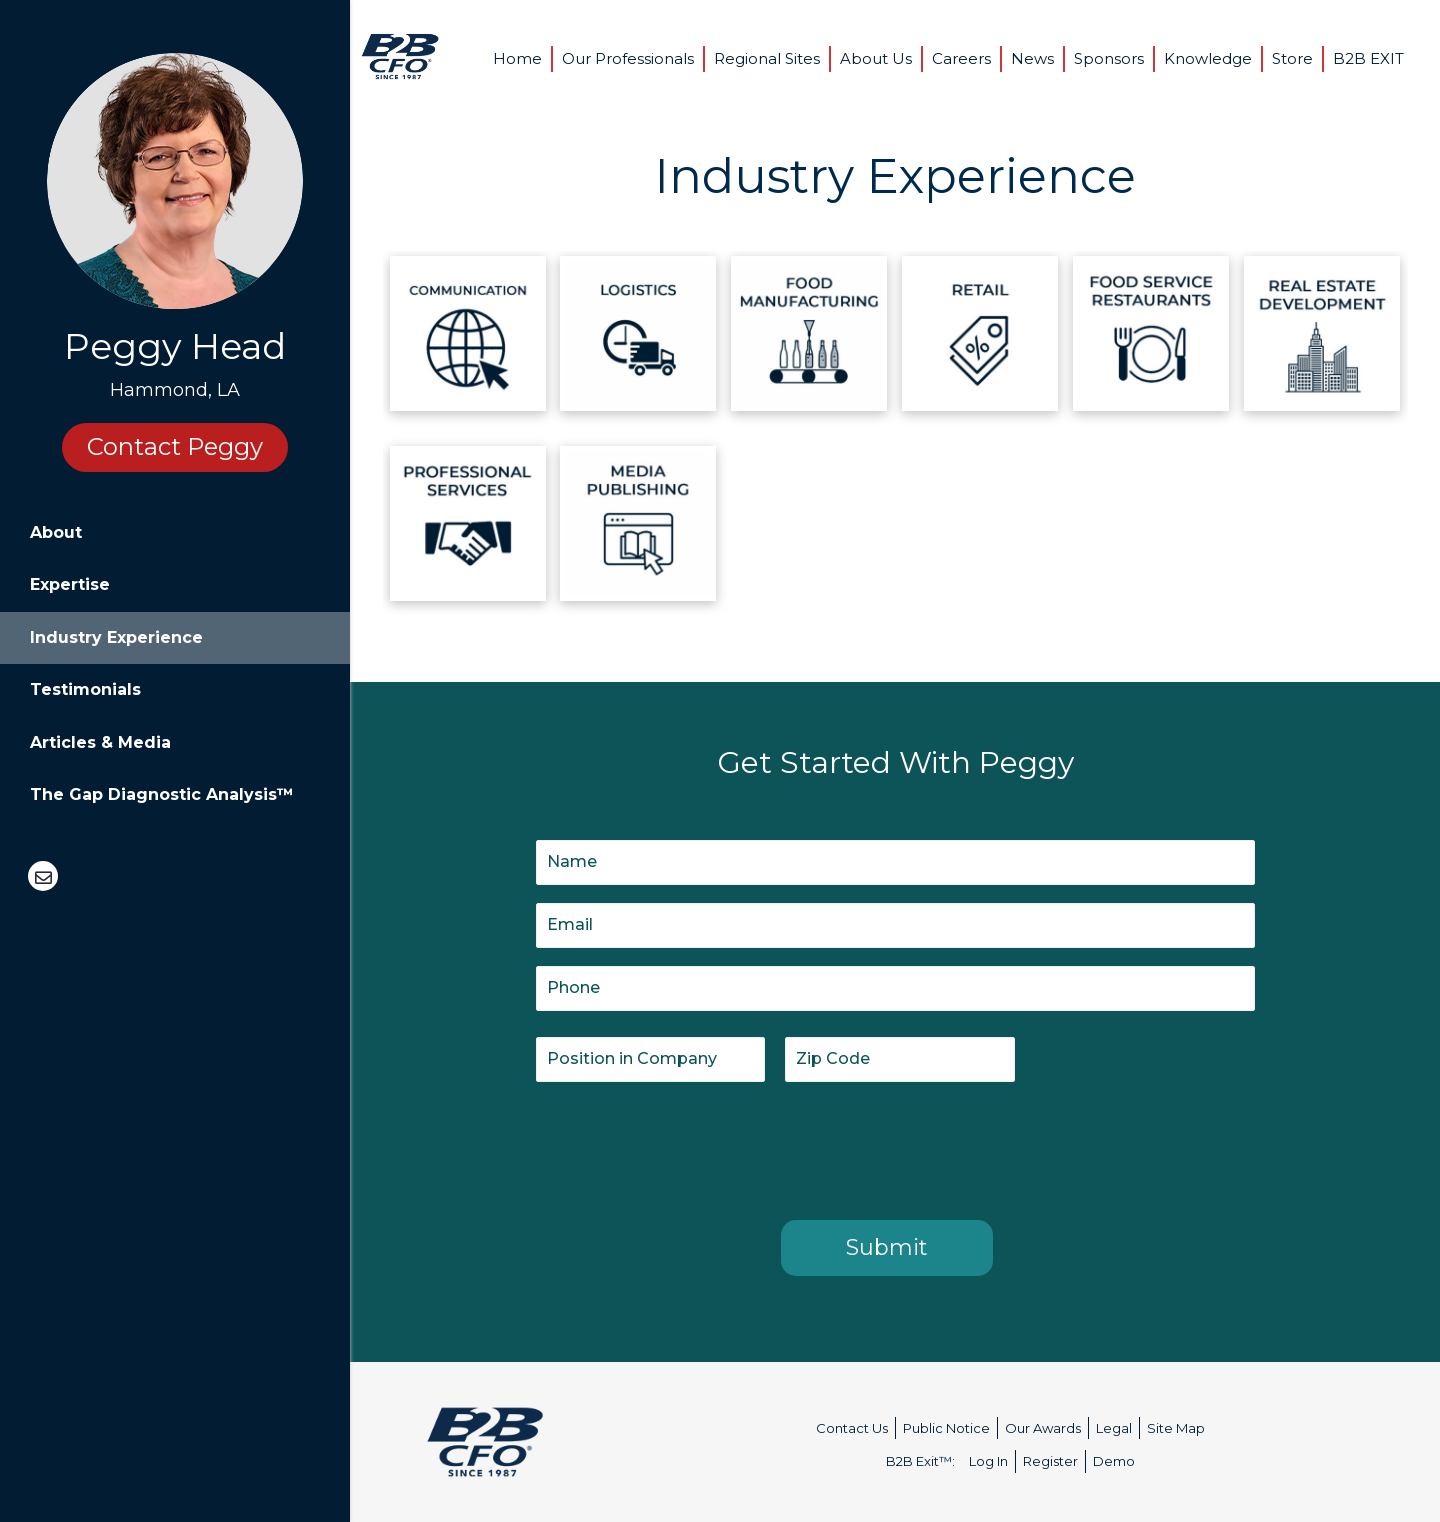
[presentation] (688, 1147)
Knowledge (1208, 58)
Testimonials (85, 689)
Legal (1114, 1428)
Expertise (70, 584)
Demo (1114, 1461)
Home (517, 58)
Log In (988, 1461)
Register (1050, 1461)
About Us (876, 58)
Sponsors (1109, 58)
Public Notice (946, 1428)
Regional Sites (767, 58)
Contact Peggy (175, 446)
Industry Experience (116, 637)
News (1032, 58)
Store (1292, 58)
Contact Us (852, 1428)
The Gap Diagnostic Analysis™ (162, 794)
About (56, 532)
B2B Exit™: (920, 1461)
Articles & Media (100, 742)
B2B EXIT (1368, 58)
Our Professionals (628, 58)
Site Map (1176, 1428)
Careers (961, 58)
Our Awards (1043, 1428)
